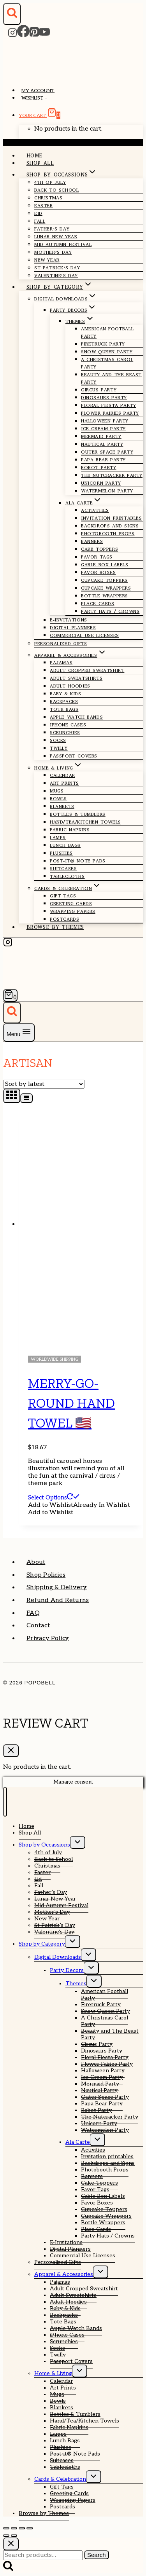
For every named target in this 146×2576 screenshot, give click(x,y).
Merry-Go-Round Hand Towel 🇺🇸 (71, 1403)
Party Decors (67, 1970)
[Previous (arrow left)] (6, 2535)
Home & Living (53, 2373)
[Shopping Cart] (10, 995)
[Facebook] (23, 35)
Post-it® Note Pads (78, 861)
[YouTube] (44, 35)
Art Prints (64, 783)
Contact (38, 1625)
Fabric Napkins (70, 830)
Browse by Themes (55, 927)
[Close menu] (5, 1802)
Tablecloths (67, 876)
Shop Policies (45, 1575)
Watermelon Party (107, 491)
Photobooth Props (108, 534)
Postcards (64, 919)
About (35, 1562)
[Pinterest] (34, 35)
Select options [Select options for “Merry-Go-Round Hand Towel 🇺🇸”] (53, 1497)
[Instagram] (12, 35)
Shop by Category (42, 1944)
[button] (79, 1505)
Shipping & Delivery (56, 1587)
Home (34, 155)
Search (96, 2555)
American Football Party (107, 332)
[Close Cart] (11, 1750)
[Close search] (11, 2544)
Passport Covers (73, 756)
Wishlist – (34, 98)
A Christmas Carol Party (107, 363)
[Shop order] (43, 1084)
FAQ (33, 1613)
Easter (43, 205)
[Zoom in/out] (6, 2528)
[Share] (22, 2528)
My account (38, 91)
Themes (75, 1983)
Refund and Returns (57, 1600)
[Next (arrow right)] (14, 2535)
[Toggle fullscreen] (14, 2528)
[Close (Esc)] (29, 2528)
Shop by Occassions (44, 1844)
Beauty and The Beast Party (111, 378)
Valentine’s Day (56, 275)
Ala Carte (77, 2142)
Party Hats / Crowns (110, 611)
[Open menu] (19, 1032)
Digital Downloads (57, 1957)
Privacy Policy (47, 1638)
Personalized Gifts (60, 644)
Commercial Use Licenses (84, 635)
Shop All (40, 163)
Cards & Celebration (60, 2479)
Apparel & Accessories (63, 2274)
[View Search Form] (12, 14)
